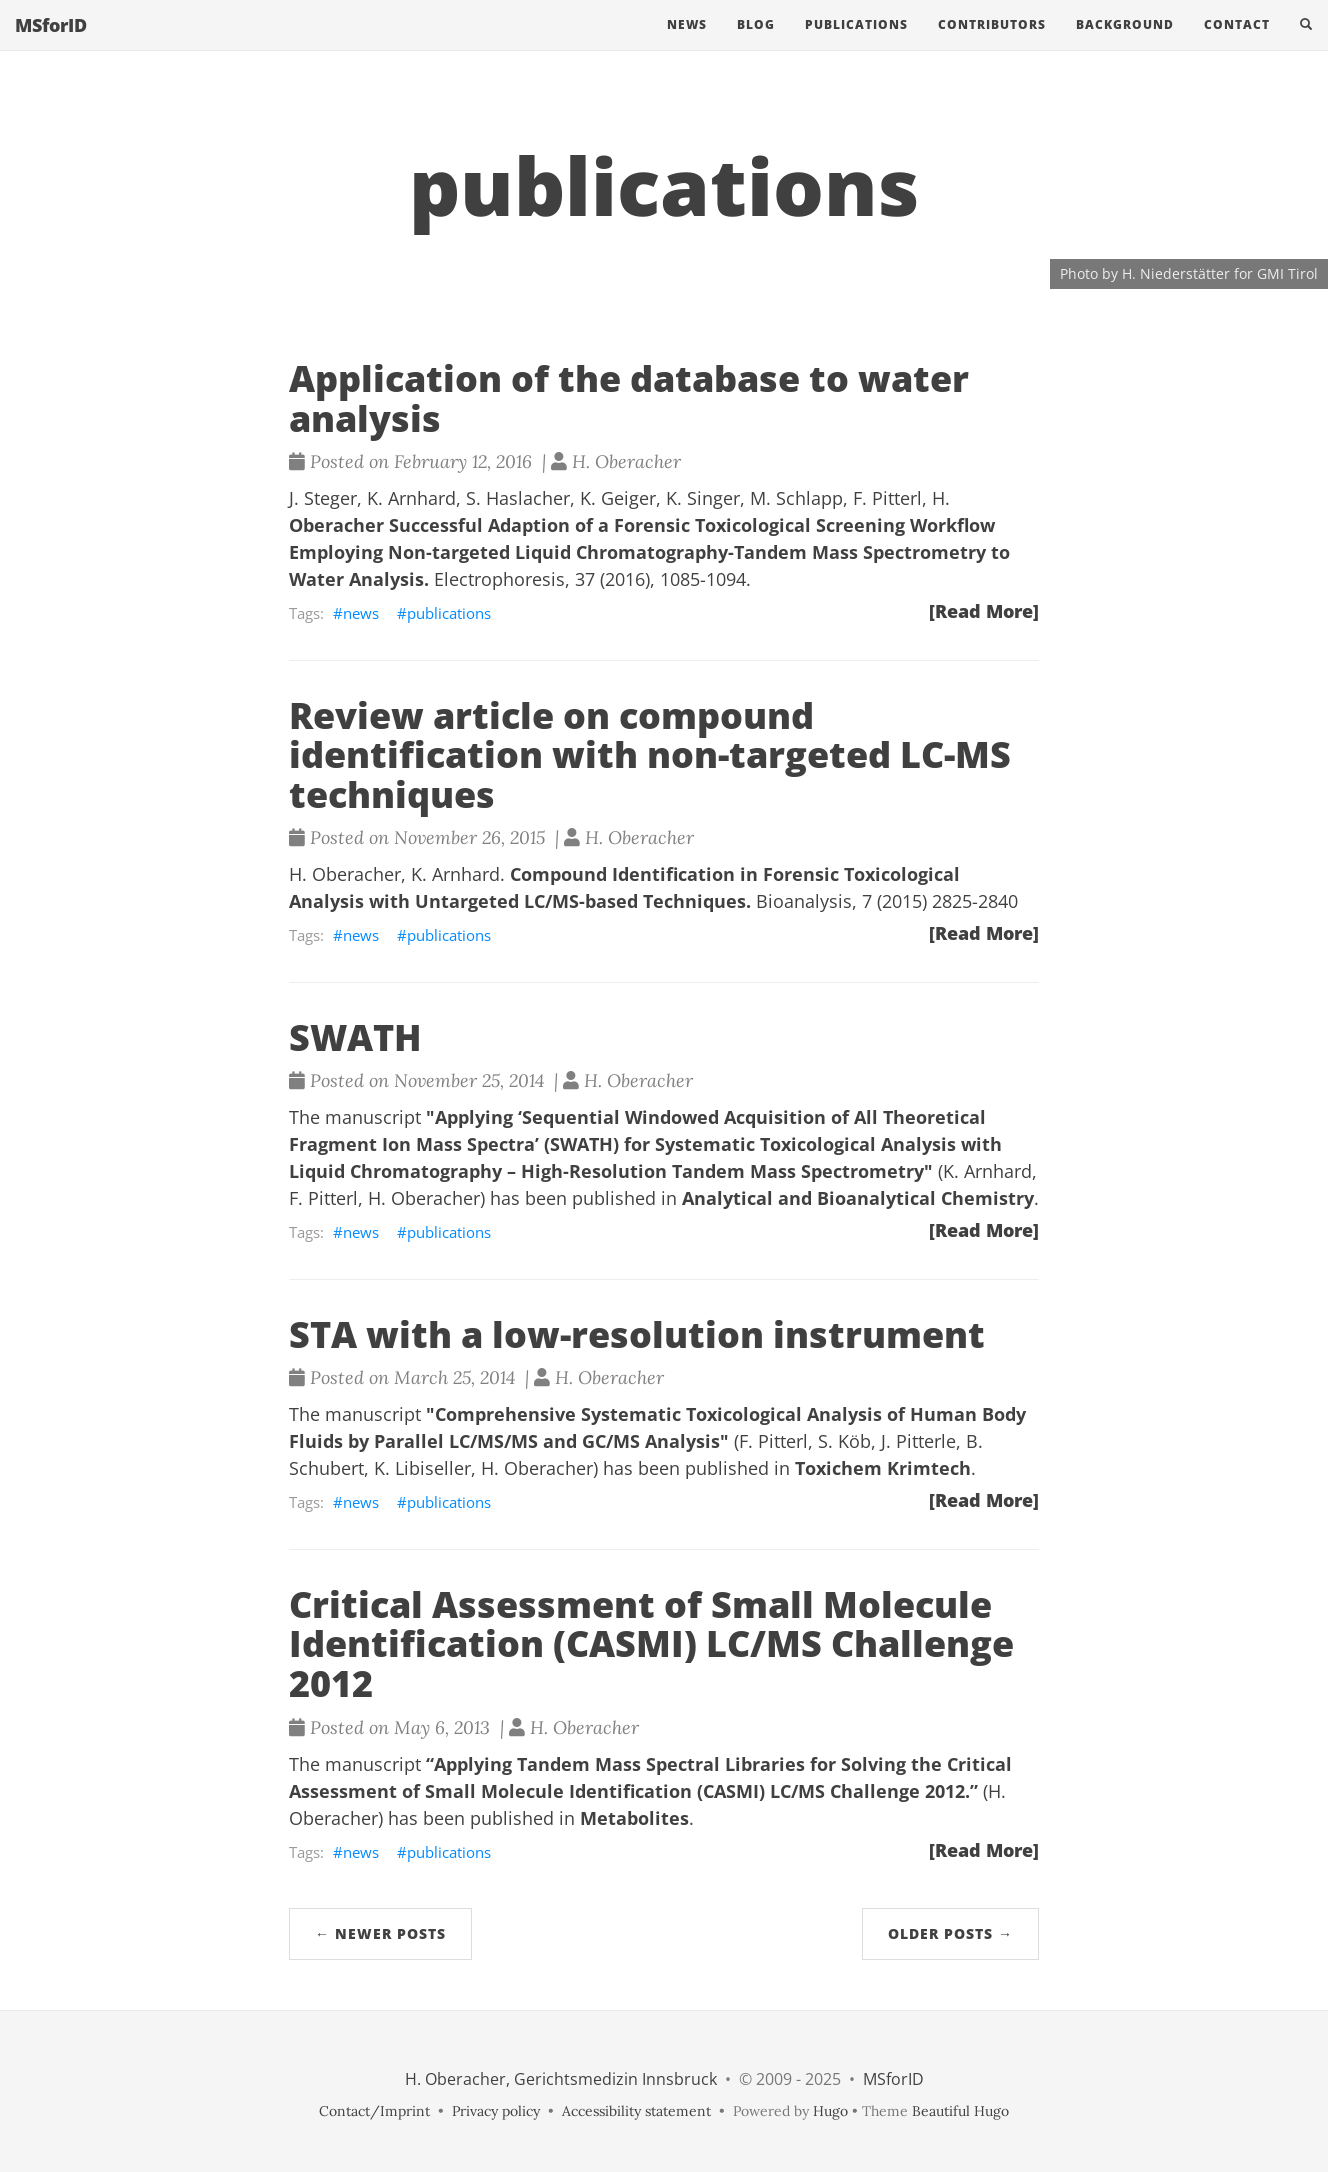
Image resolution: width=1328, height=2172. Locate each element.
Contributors (992, 44)
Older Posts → (950, 1933)
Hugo (830, 2111)
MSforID (51, 45)
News (687, 44)
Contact (1237, 44)
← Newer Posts (380, 1933)
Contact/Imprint (374, 2111)
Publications (856, 44)
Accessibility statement (636, 2111)
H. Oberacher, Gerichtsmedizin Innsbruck (561, 2079)
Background (1125, 44)
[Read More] (984, 611)
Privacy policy (496, 2111)
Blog (756, 44)
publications (449, 613)
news (361, 613)
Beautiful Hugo (960, 2111)
